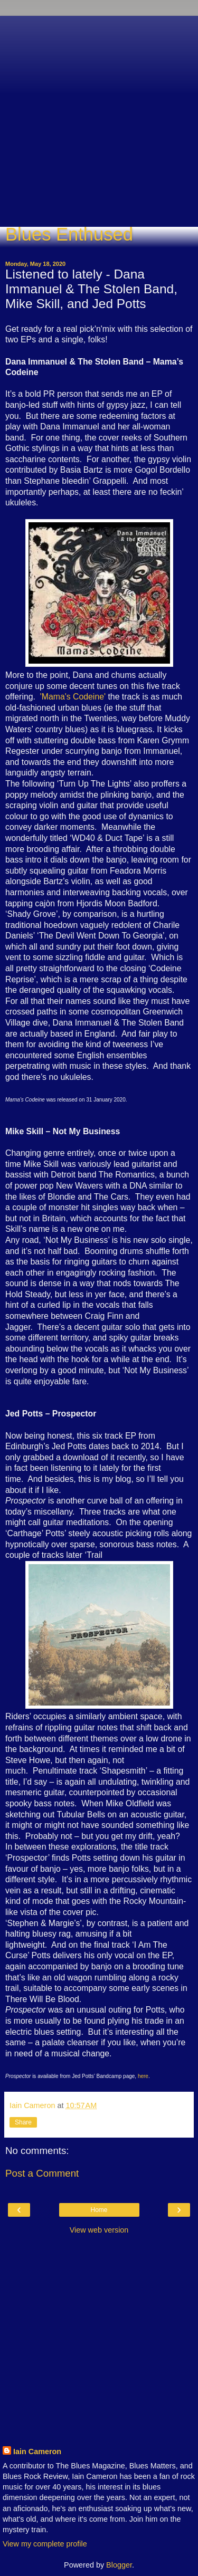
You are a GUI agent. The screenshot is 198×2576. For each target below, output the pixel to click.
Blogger (119, 2565)
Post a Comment (42, 2173)
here (143, 2076)
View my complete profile (45, 2544)
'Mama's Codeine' (73, 696)
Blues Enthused (69, 234)
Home (98, 2210)
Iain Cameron (37, 2451)
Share (23, 2122)
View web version (99, 2230)
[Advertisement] (99, 115)
